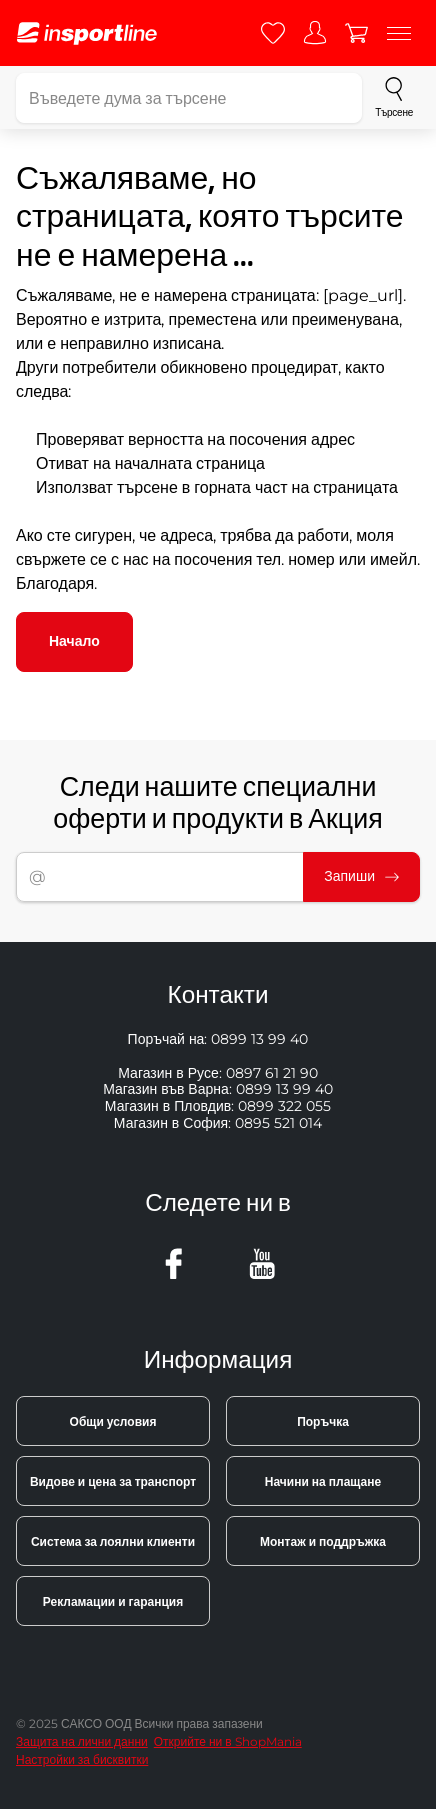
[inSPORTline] (87, 33)
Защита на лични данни (82, 1741)
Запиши (361, 876)
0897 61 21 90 (272, 1073)
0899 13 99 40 (259, 1039)
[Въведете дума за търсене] (189, 98)
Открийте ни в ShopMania (228, 1741)
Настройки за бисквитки (82, 1759)
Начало (74, 641)
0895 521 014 (278, 1123)
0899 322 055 (284, 1106)
